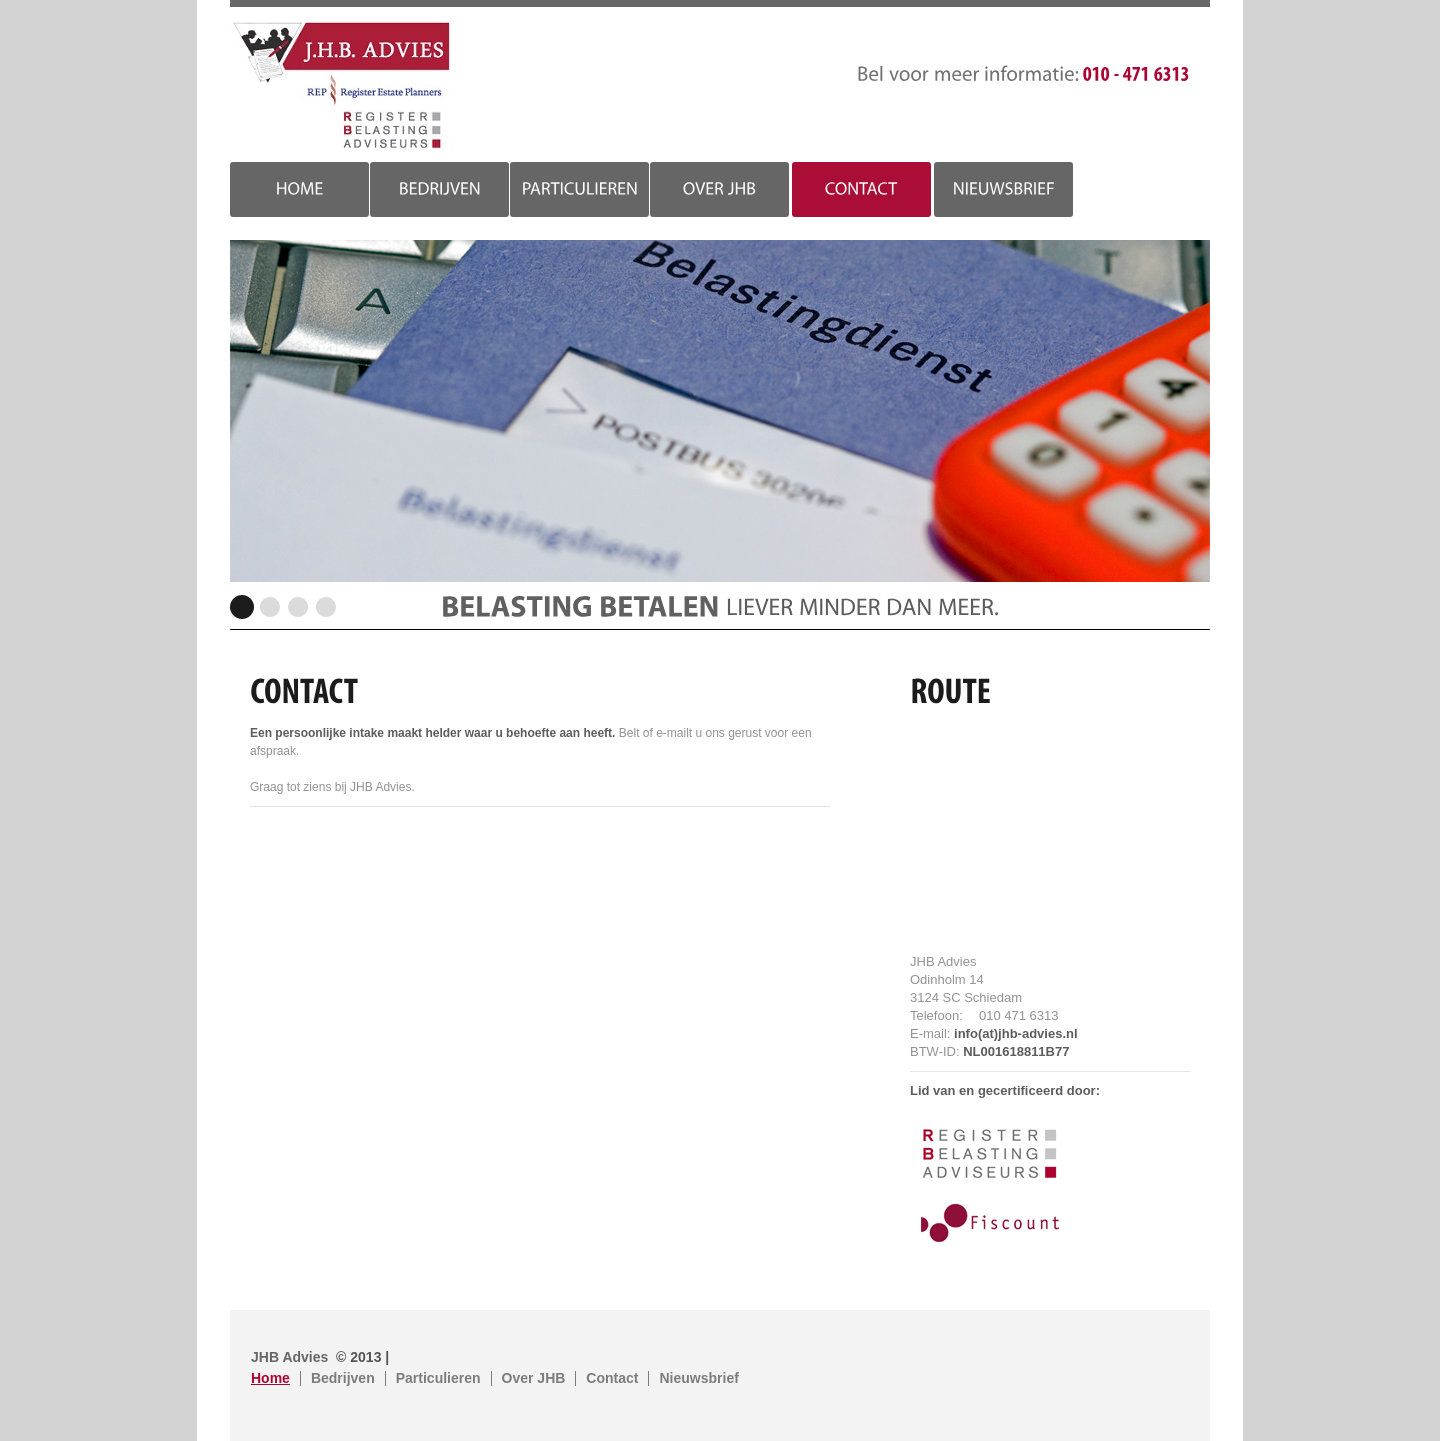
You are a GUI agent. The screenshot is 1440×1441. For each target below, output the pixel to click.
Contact (612, 1378)
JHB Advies (342, 86)
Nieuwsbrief (698, 1378)
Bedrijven (343, 1378)
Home (270, 1378)
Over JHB (534, 1378)
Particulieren (438, 1378)
